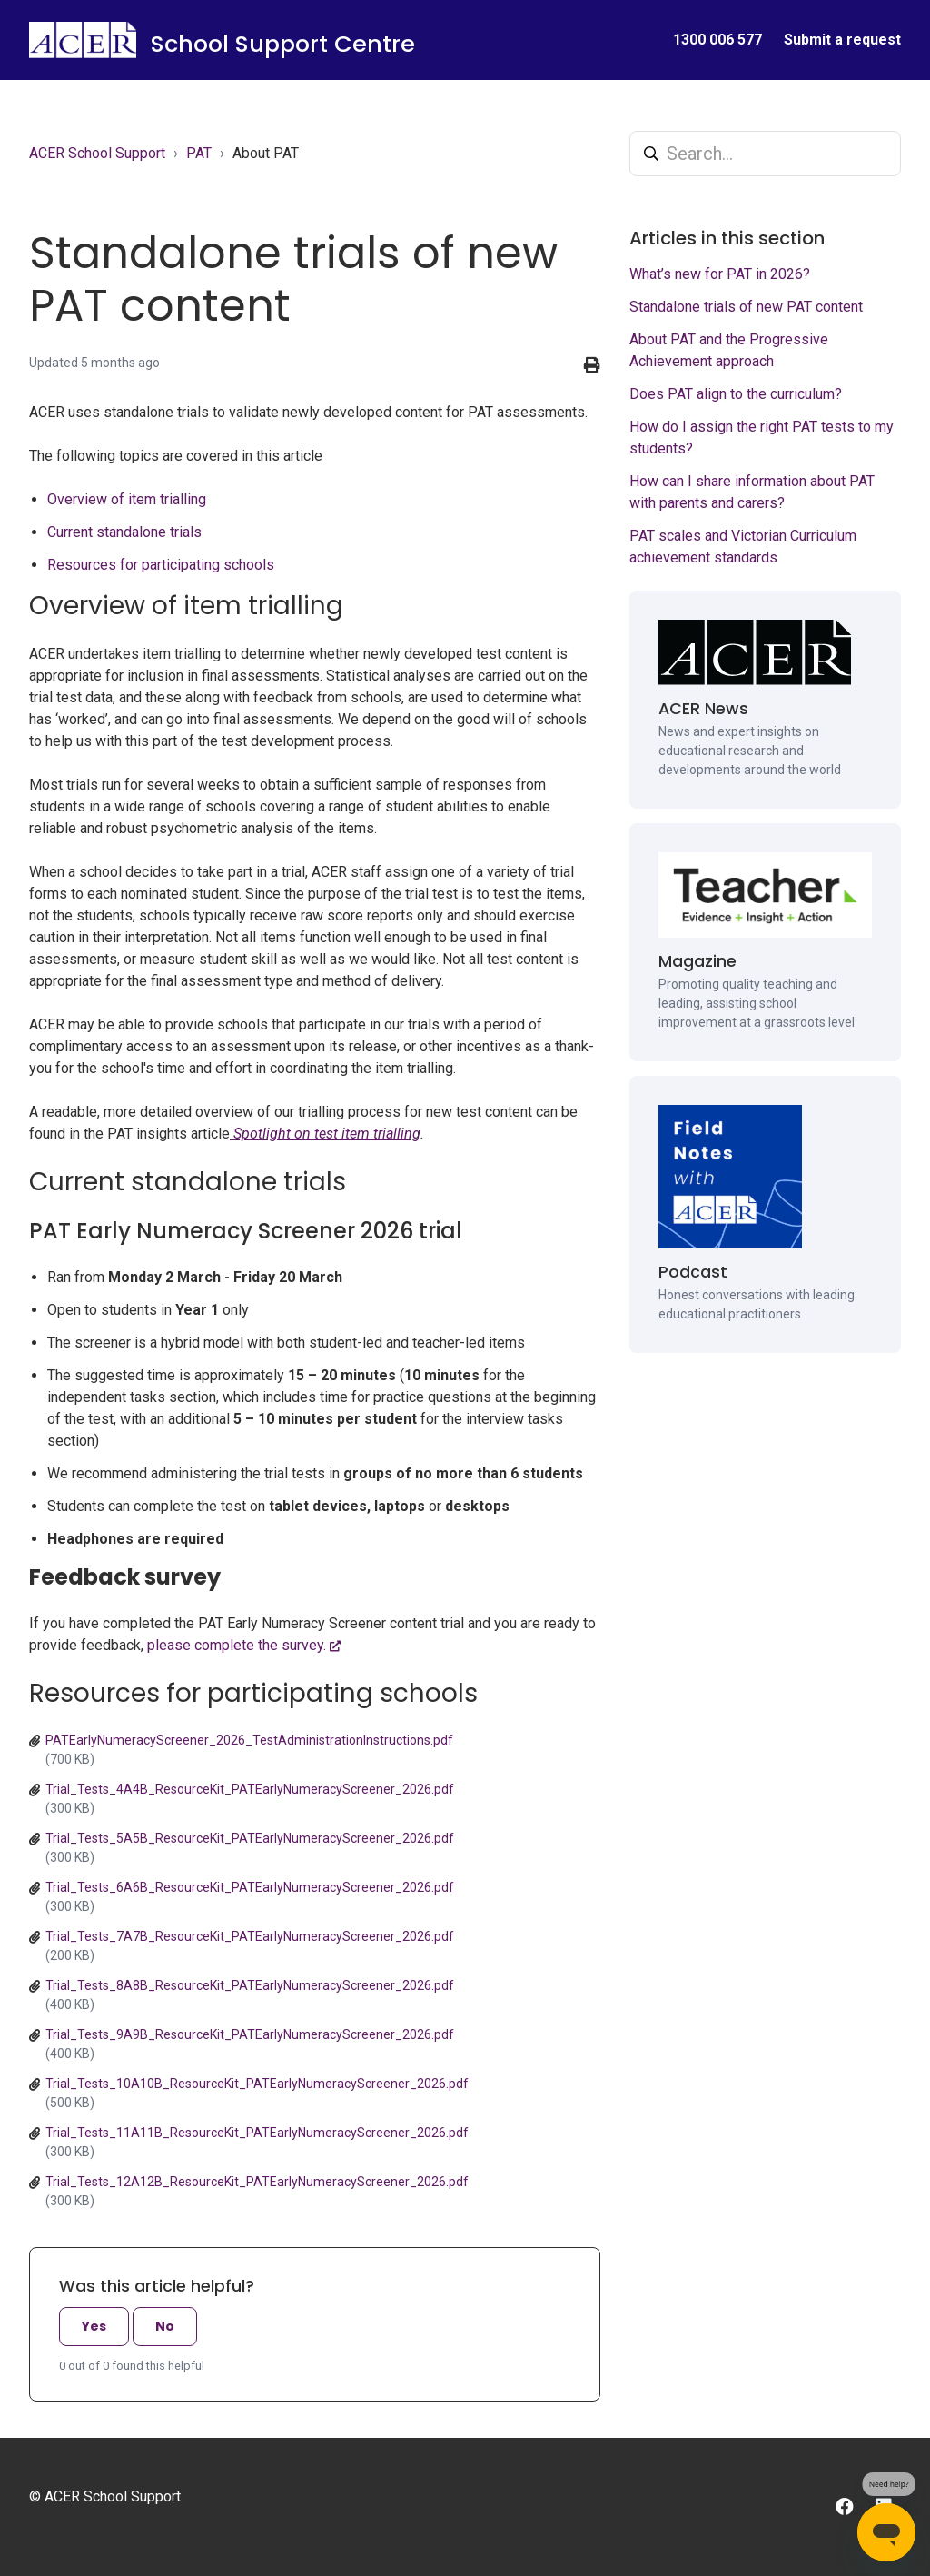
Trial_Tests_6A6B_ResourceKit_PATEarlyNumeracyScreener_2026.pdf (249, 1887)
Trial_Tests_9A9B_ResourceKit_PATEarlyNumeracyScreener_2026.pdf (249, 2034)
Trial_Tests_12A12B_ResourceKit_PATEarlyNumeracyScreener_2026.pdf (257, 2181)
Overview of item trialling (126, 499)
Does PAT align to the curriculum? (735, 394)
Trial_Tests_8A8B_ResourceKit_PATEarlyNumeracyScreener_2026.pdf (249, 1985)
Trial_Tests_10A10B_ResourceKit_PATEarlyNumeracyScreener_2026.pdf (257, 2083)
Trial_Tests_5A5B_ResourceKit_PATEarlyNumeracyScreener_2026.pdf (249, 1838)
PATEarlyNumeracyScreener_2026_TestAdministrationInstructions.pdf (249, 1740)
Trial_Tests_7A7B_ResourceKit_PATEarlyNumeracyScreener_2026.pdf (249, 1936)
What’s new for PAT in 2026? (719, 274)
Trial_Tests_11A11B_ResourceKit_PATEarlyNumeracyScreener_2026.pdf (257, 2132)
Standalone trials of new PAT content (746, 306)
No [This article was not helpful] (164, 2326)
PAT (199, 153)
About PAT (265, 153)
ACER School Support (97, 153)
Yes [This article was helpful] (94, 2326)
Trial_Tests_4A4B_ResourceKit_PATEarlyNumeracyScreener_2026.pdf (249, 1789)
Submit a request (842, 39)
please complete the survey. (236, 1645)
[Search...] (765, 153)
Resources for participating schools (160, 564)
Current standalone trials (124, 532)
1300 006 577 (717, 39)
